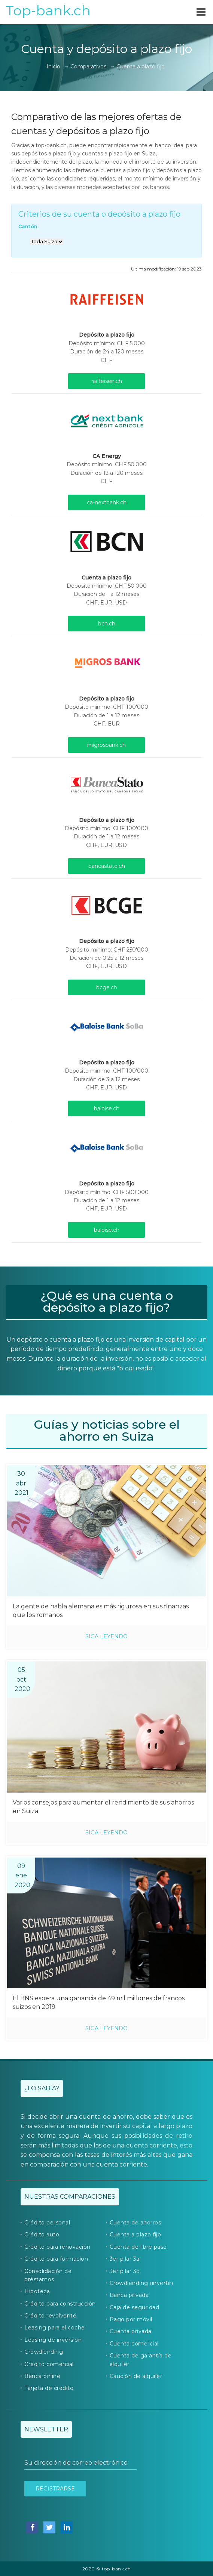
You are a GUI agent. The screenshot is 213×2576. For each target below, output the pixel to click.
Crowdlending (43, 2351)
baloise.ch (106, 1108)
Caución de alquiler (136, 2376)
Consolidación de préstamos (47, 2275)
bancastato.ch (106, 866)
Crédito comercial (49, 2364)
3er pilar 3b (125, 2271)
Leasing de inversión (53, 2340)
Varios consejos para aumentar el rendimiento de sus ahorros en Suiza (103, 1807)
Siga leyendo (106, 1636)
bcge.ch (106, 987)
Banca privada (129, 2295)
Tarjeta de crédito (48, 2388)
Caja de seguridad (134, 2307)
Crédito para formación (56, 2258)
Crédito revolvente (50, 2315)
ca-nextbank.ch (107, 502)
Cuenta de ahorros (135, 2222)
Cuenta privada (131, 2331)
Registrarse (55, 2488)
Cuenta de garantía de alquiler (141, 2359)
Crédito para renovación (57, 2246)
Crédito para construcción (60, 2303)
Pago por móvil (131, 2319)
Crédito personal (47, 2222)
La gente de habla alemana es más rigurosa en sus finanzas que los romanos (101, 1610)
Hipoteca (37, 2291)
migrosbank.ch (106, 745)
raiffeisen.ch (106, 381)
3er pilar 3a (125, 2258)
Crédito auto (41, 2234)
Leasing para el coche (54, 2327)
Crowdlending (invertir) (141, 2283)
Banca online (42, 2376)
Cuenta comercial (134, 2343)
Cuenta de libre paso (138, 2246)
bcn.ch (106, 623)
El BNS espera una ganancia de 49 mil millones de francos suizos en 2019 (99, 2002)
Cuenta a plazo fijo (135, 2234)
